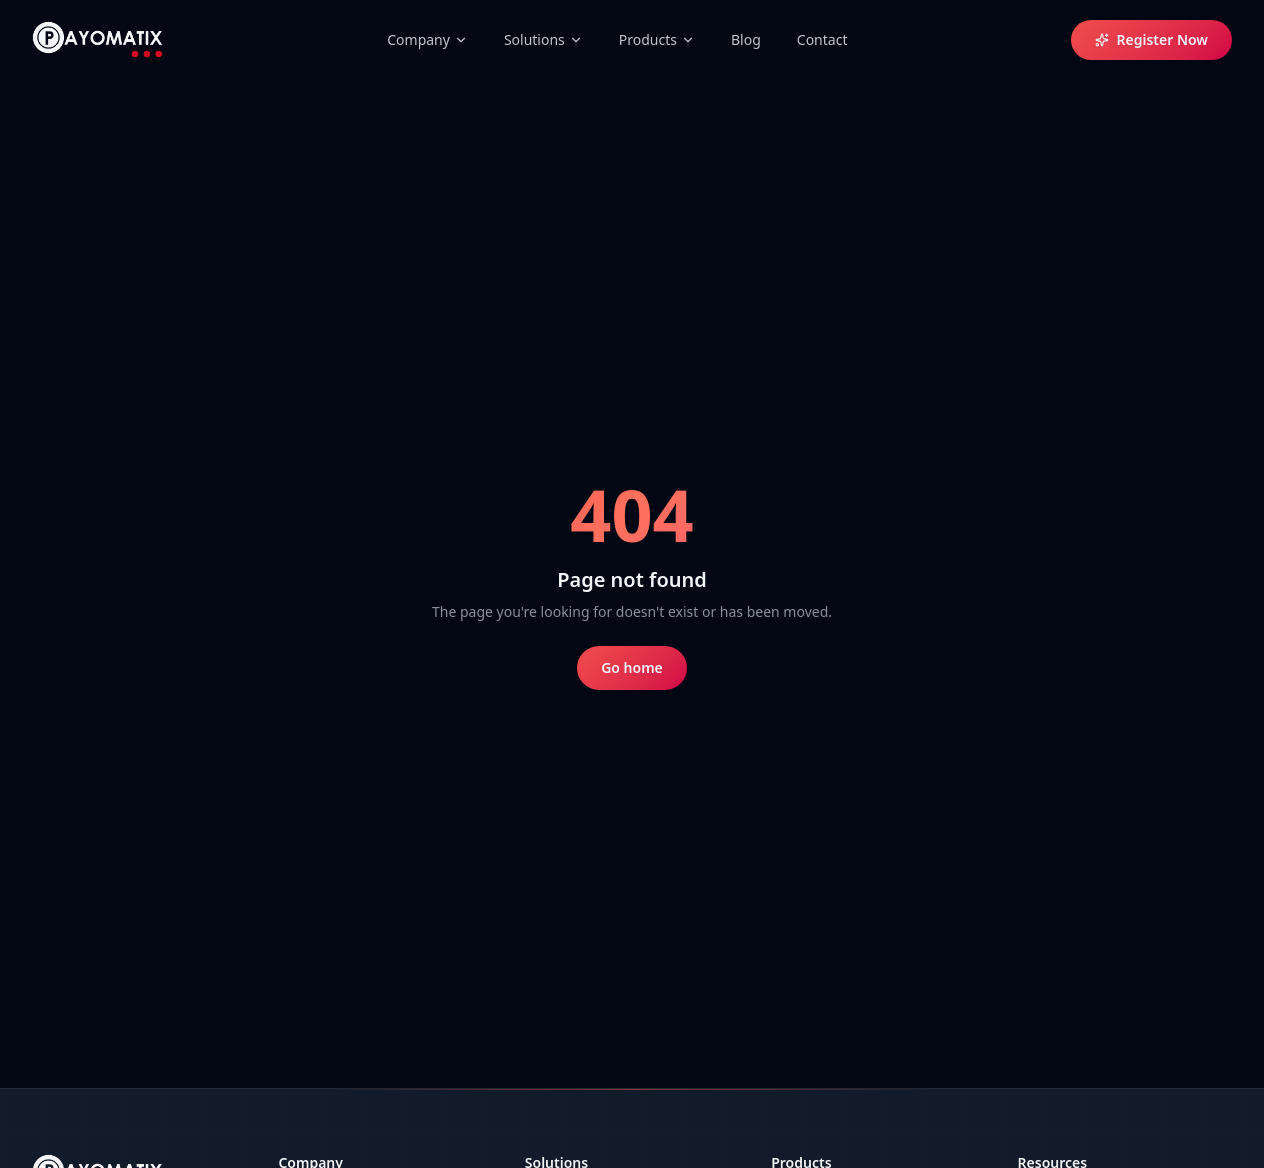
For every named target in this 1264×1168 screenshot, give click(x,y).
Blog (746, 39)
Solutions (543, 39)
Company (427, 39)
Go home (632, 667)
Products (657, 39)
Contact (822, 39)
